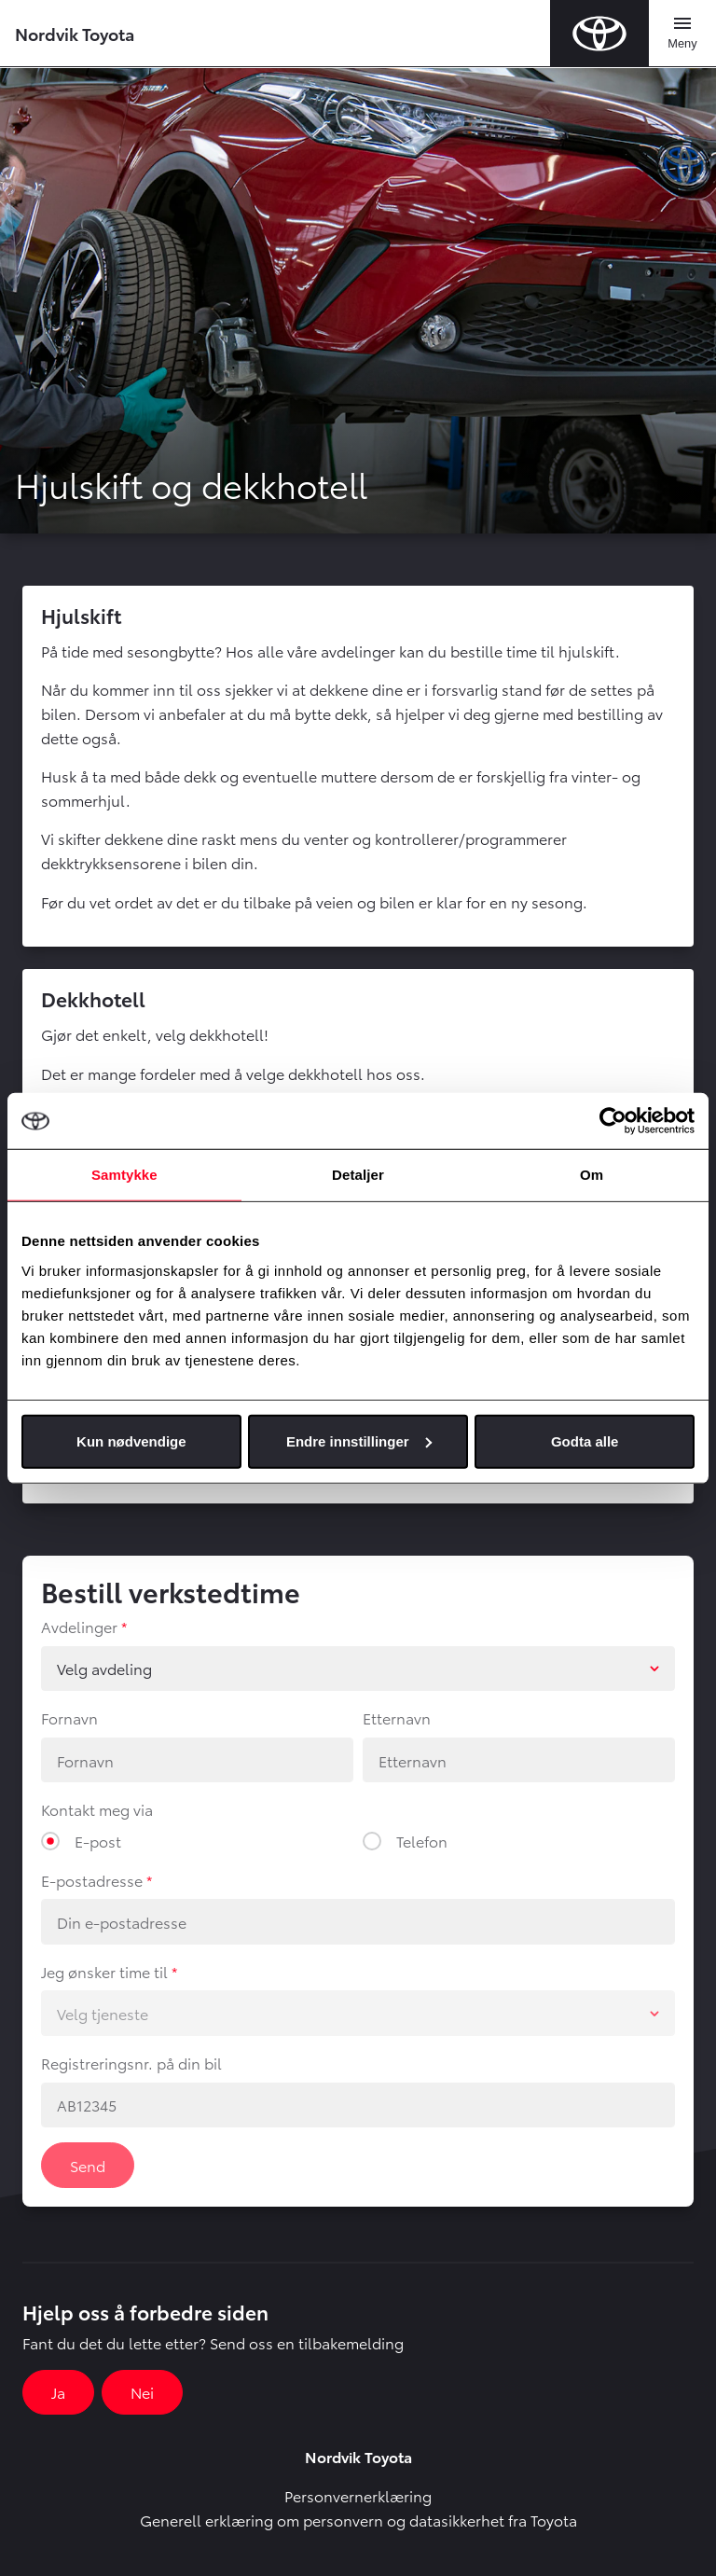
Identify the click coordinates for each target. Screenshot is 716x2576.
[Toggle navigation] (682, 33)
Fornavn (69, 1717)
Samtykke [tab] (124, 1175)
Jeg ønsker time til (104, 1971)
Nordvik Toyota (74, 33)
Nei (142, 2392)
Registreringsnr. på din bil (131, 2062)
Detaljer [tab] (358, 1175)
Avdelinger (79, 1626)
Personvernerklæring (358, 2495)
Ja (58, 2392)
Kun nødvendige (131, 1440)
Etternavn (397, 1717)
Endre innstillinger (359, 1440)
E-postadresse (92, 1879)
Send (87, 2165)
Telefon (422, 1840)
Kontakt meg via (97, 1809)
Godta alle (585, 1440)
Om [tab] (591, 1175)
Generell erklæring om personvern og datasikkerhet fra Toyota (358, 2519)
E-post (98, 1840)
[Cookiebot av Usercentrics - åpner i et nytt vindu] (613, 1121)
